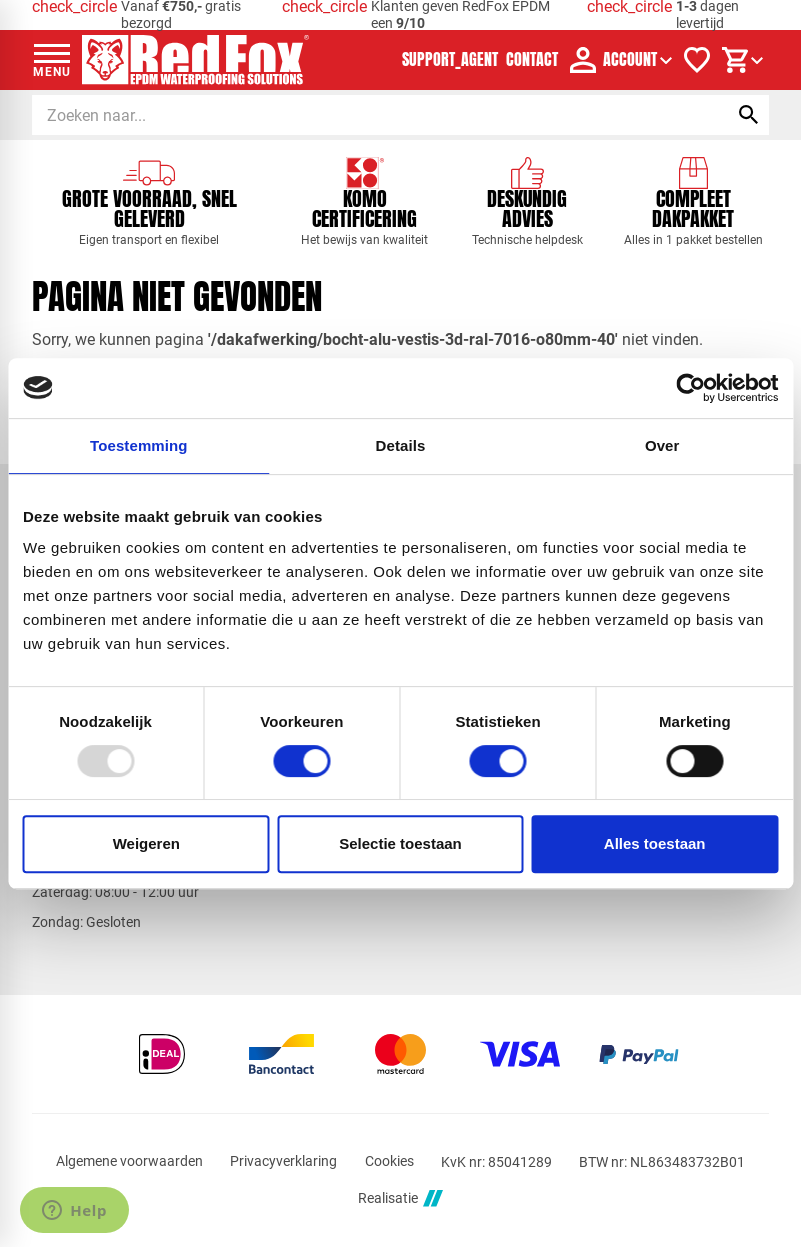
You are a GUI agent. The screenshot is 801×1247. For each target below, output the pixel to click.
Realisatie (400, 1198)
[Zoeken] (361, 115)
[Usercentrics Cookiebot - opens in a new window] (690, 388)
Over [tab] (662, 445)
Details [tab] (401, 445)
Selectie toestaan (400, 843)
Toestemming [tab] (139, 445)
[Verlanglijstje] (697, 60)
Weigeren (146, 843)
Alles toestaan (655, 843)
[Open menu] (52, 60)
